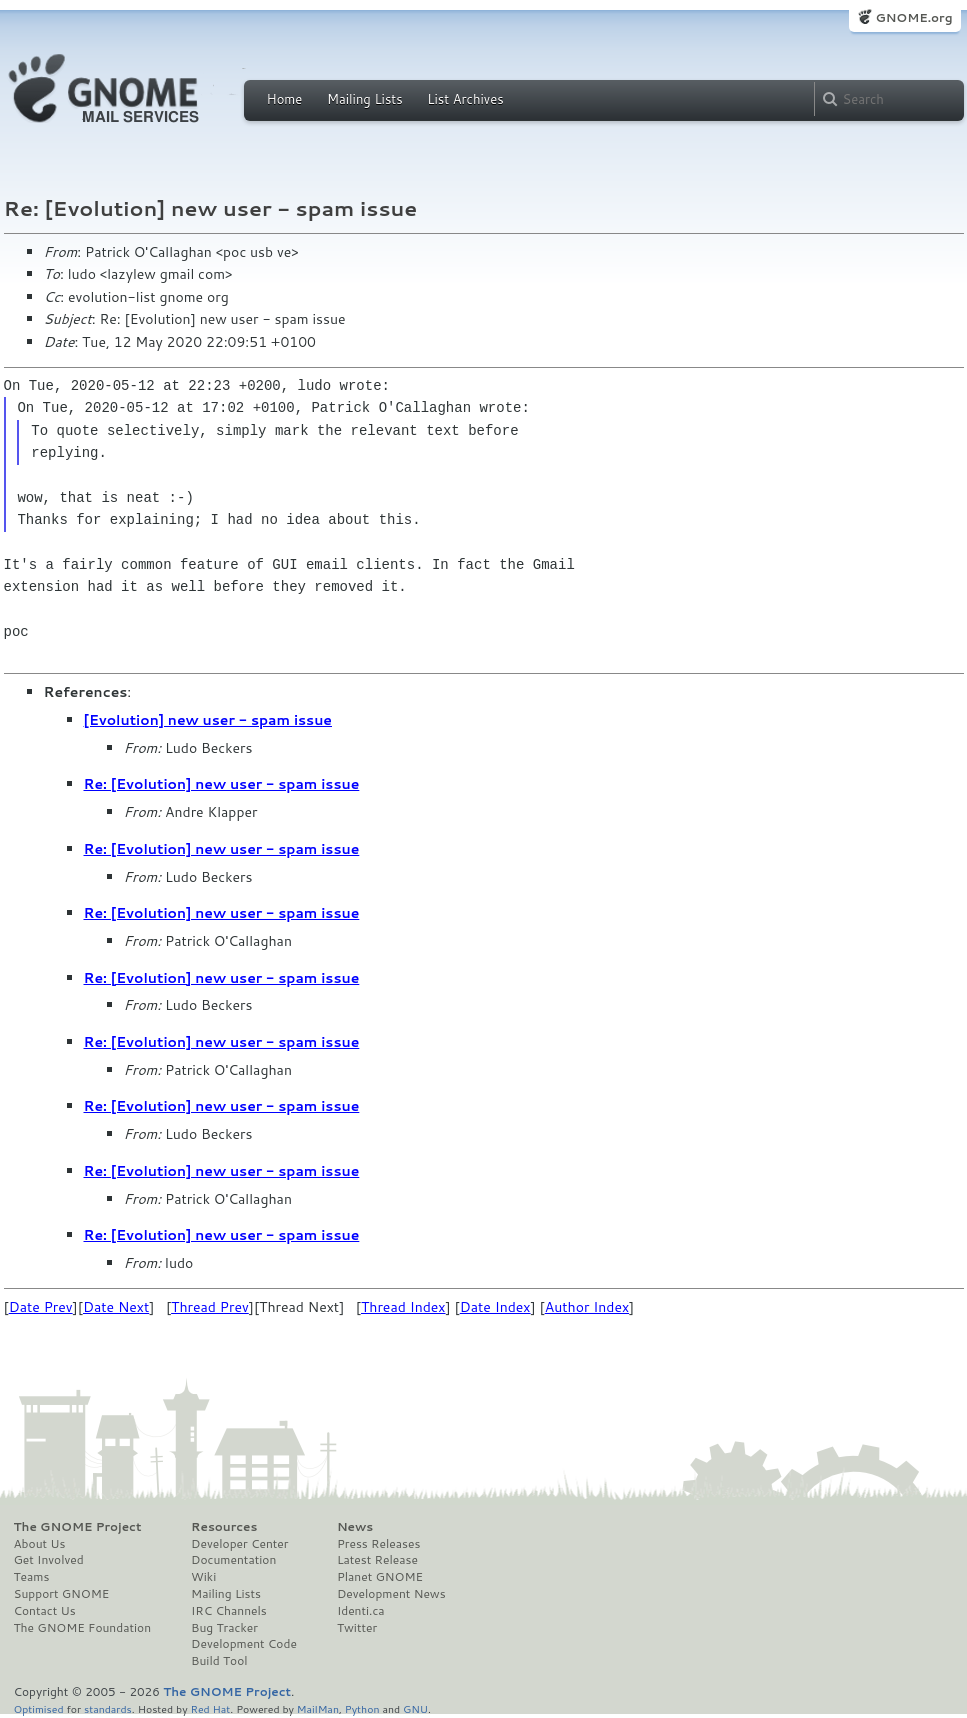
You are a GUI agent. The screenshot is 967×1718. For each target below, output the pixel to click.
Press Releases (378, 1544)
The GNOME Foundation (83, 1628)
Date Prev (41, 1307)
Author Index (587, 1307)
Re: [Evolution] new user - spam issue (222, 784)
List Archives (465, 99)
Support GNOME (62, 1594)
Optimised (39, 1708)
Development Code (244, 1644)
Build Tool (219, 1661)
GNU (415, 1708)
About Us (40, 1544)
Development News (391, 1594)
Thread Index (403, 1307)
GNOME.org (913, 17)
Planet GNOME (380, 1577)
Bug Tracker (224, 1628)
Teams (32, 1577)
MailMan (318, 1708)
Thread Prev (210, 1307)
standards (108, 1708)
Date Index (495, 1307)
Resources (224, 1527)
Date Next (116, 1307)
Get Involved (49, 1560)
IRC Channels (229, 1611)
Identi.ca (361, 1611)
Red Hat (210, 1708)
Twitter (357, 1628)
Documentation (233, 1560)
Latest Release (377, 1560)
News (355, 1527)
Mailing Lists (365, 99)
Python (362, 1708)
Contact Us (45, 1611)
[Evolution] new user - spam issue (208, 720)
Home (285, 99)
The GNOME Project (78, 1527)
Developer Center (239, 1544)
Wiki (203, 1577)
